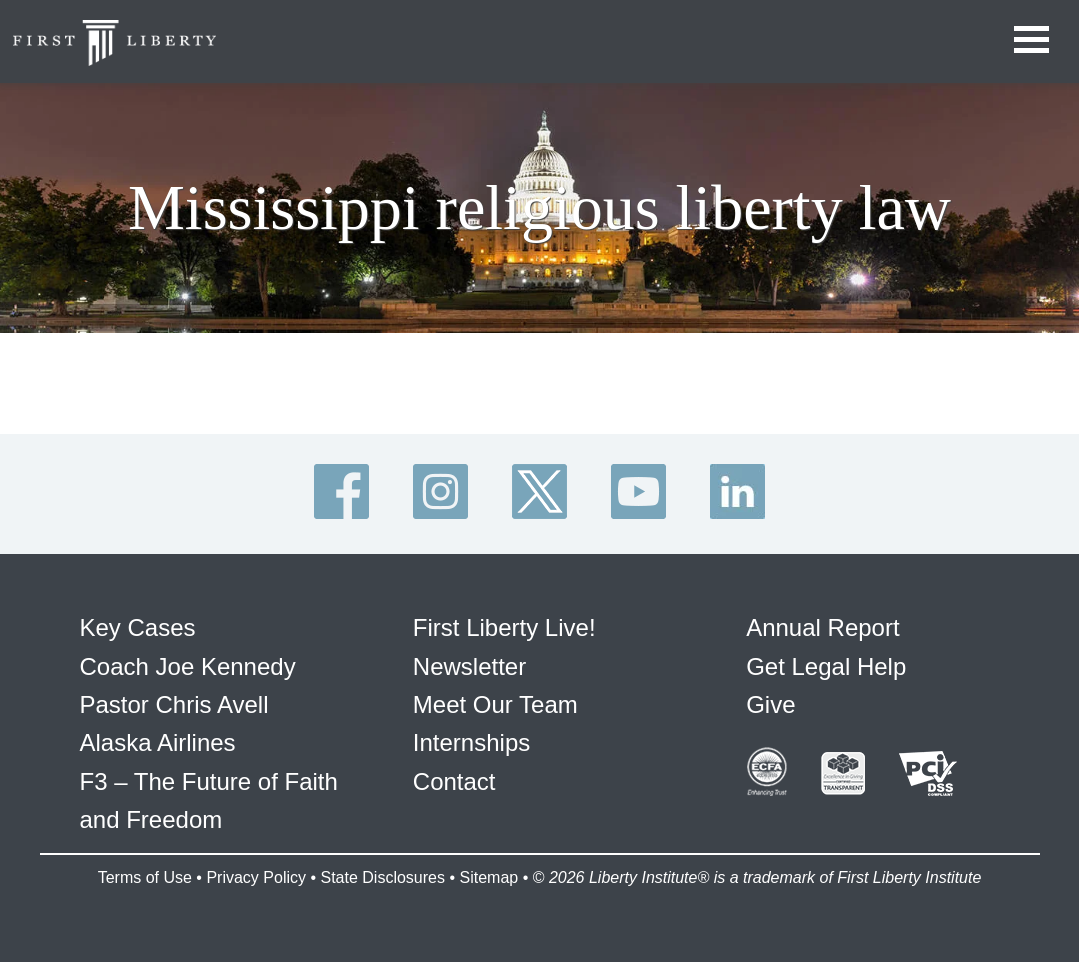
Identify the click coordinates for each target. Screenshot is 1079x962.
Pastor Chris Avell (174, 704)
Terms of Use (145, 877)
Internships (471, 742)
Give (770, 704)
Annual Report (822, 627)
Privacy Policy (256, 877)
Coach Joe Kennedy (188, 666)
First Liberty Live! (504, 627)
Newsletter (469, 666)
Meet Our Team (495, 704)
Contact (454, 781)
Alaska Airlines (158, 742)
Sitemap (488, 877)
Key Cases (138, 627)
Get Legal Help (826, 666)
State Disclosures (382, 877)
